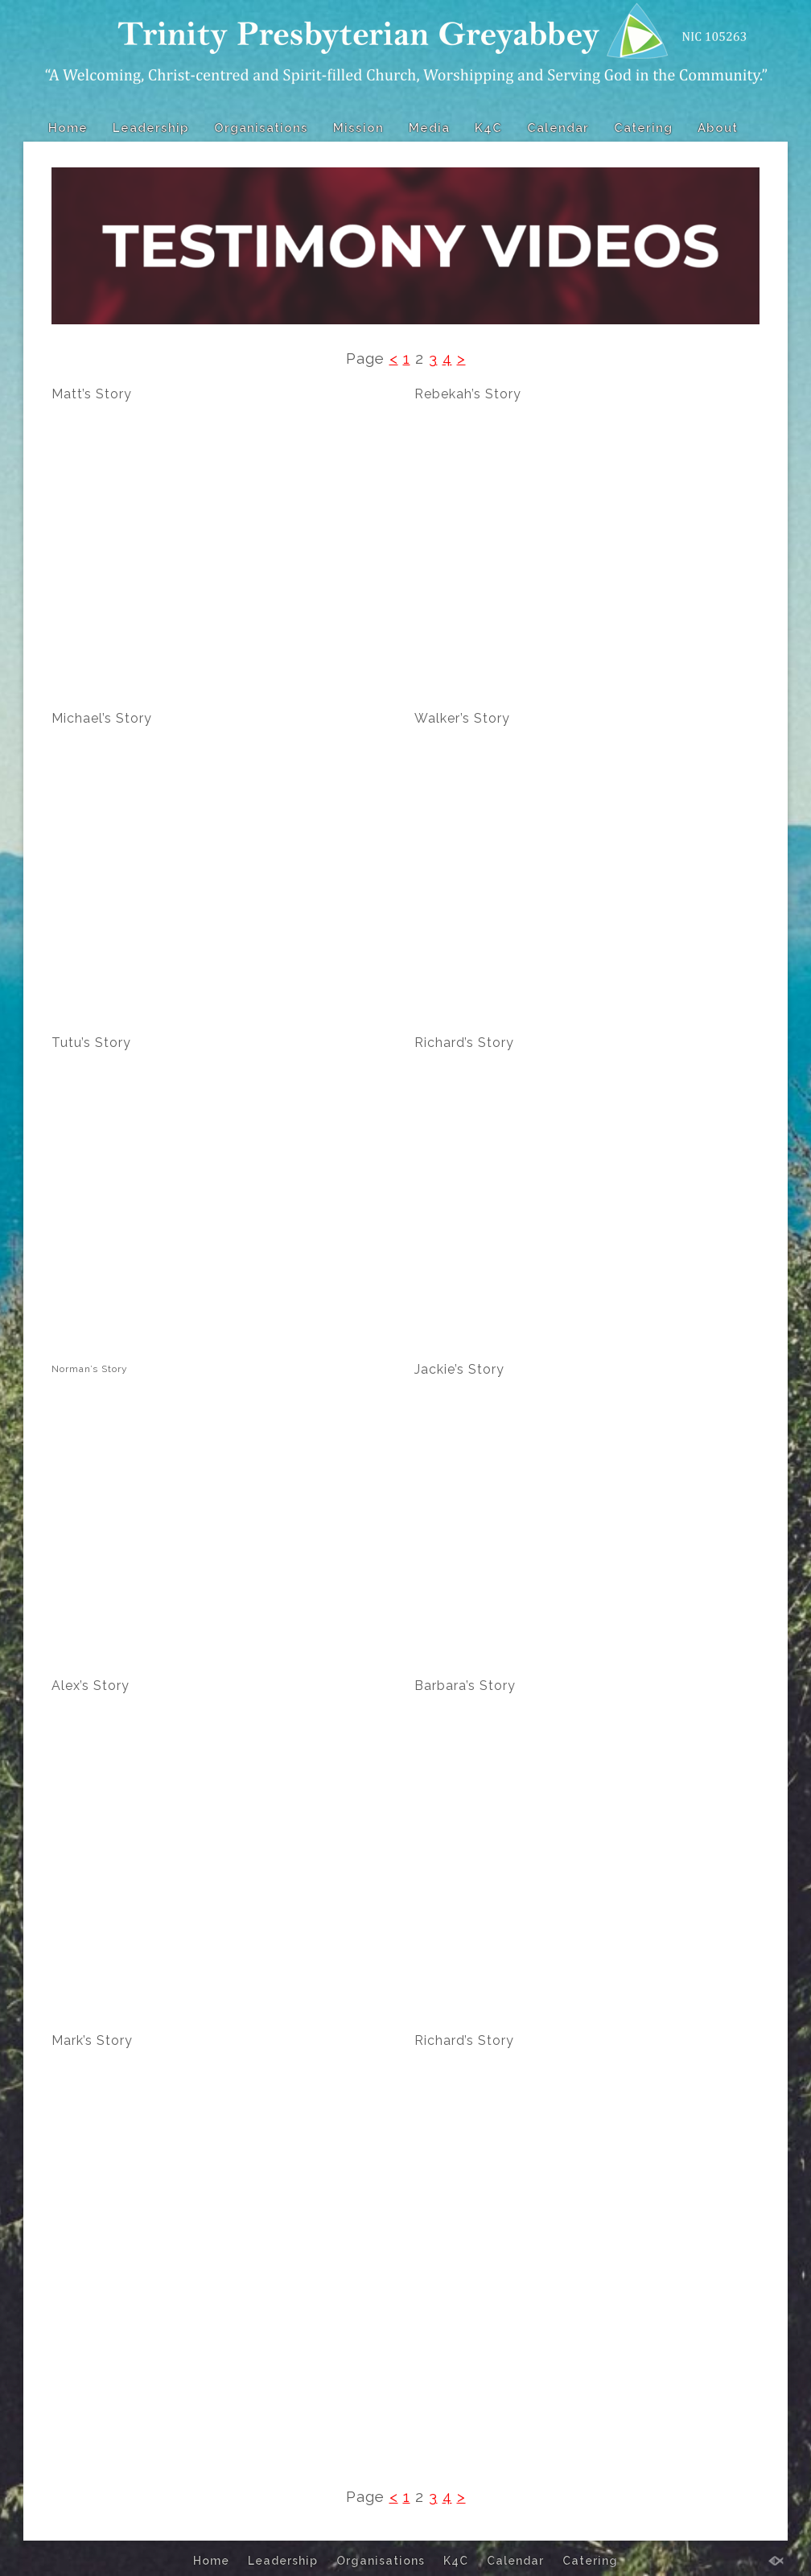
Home (68, 128)
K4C (488, 128)
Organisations (261, 128)
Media (429, 128)
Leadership (151, 128)
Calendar (558, 128)
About (718, 128)
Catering (643, 128)
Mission (358, 128)
